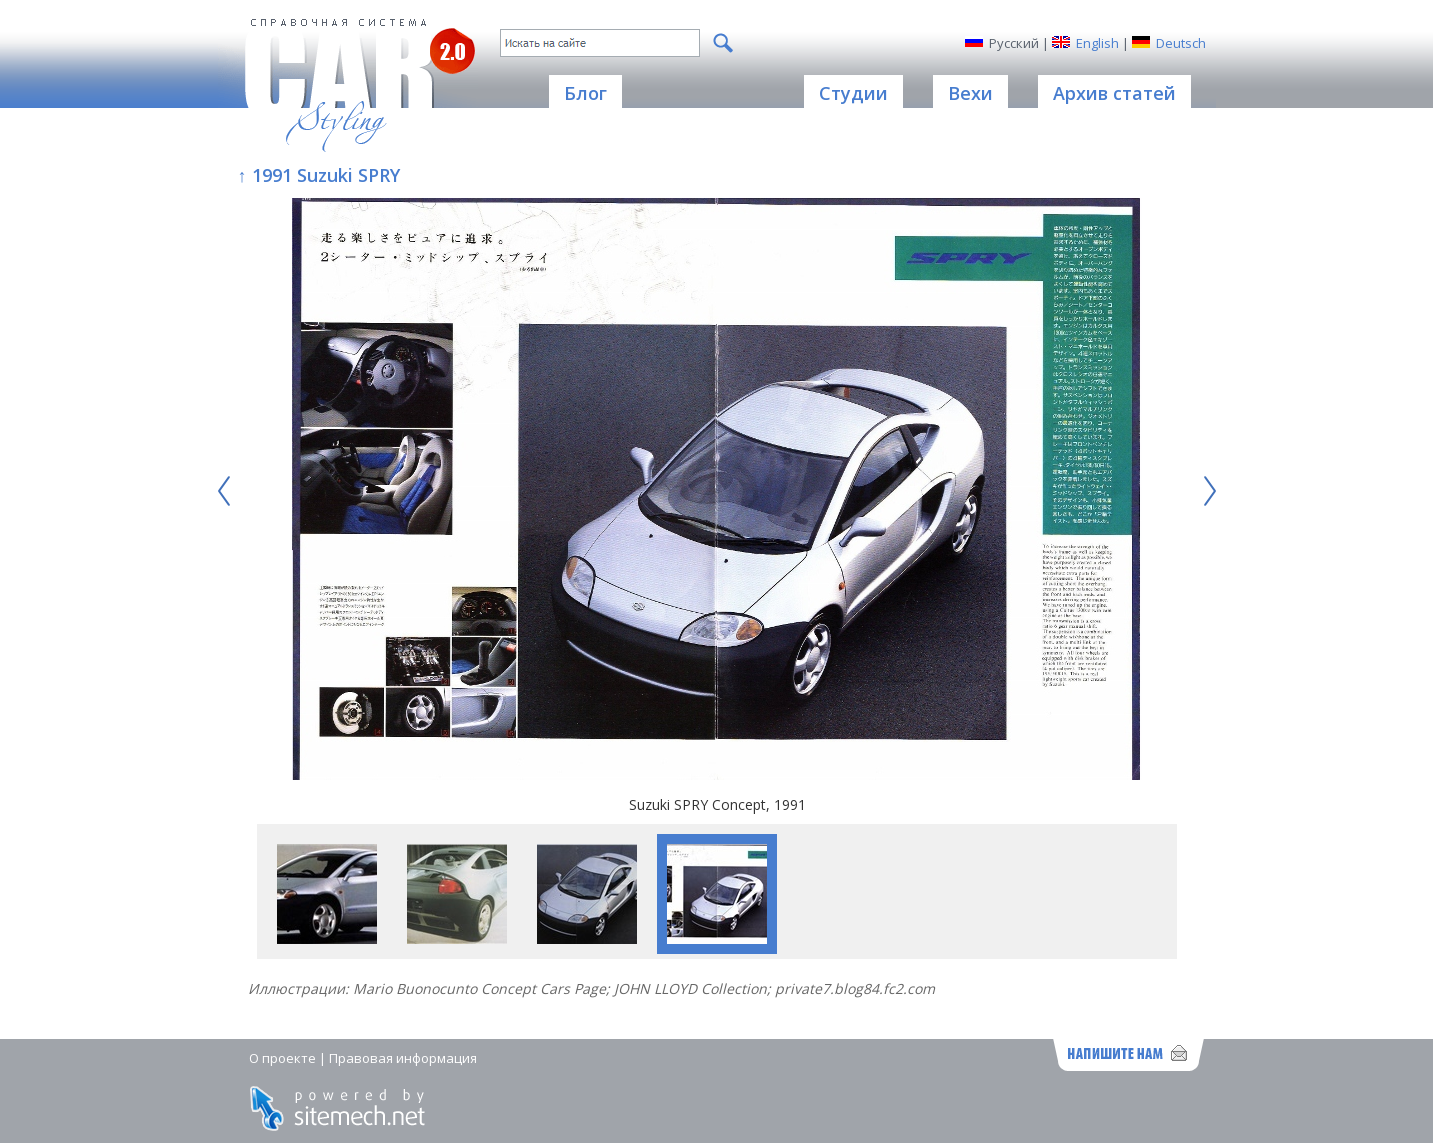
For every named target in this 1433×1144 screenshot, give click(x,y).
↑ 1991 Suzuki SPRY (319, 175)
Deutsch (1181, 43)
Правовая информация (403, 1058)
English (1097, 43)
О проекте (282, 1058)
